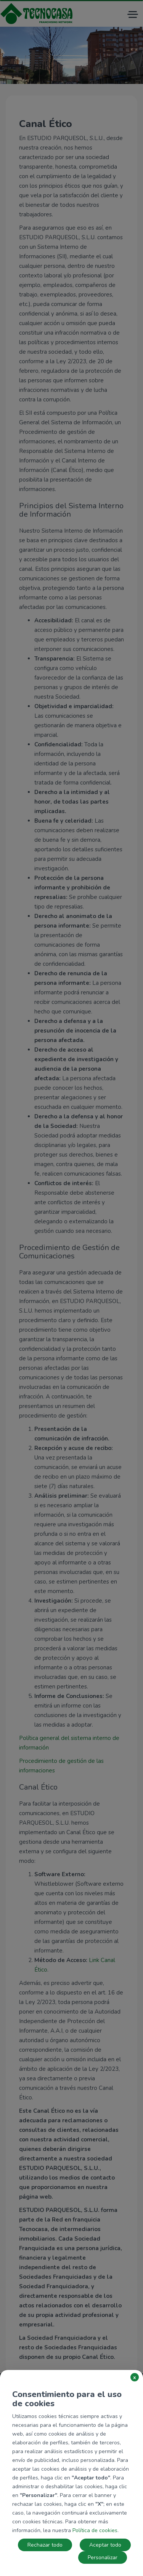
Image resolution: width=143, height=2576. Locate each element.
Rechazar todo (45, 2545)
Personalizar (102, 2557)
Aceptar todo (105, 2545)
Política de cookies (94, 2530)
